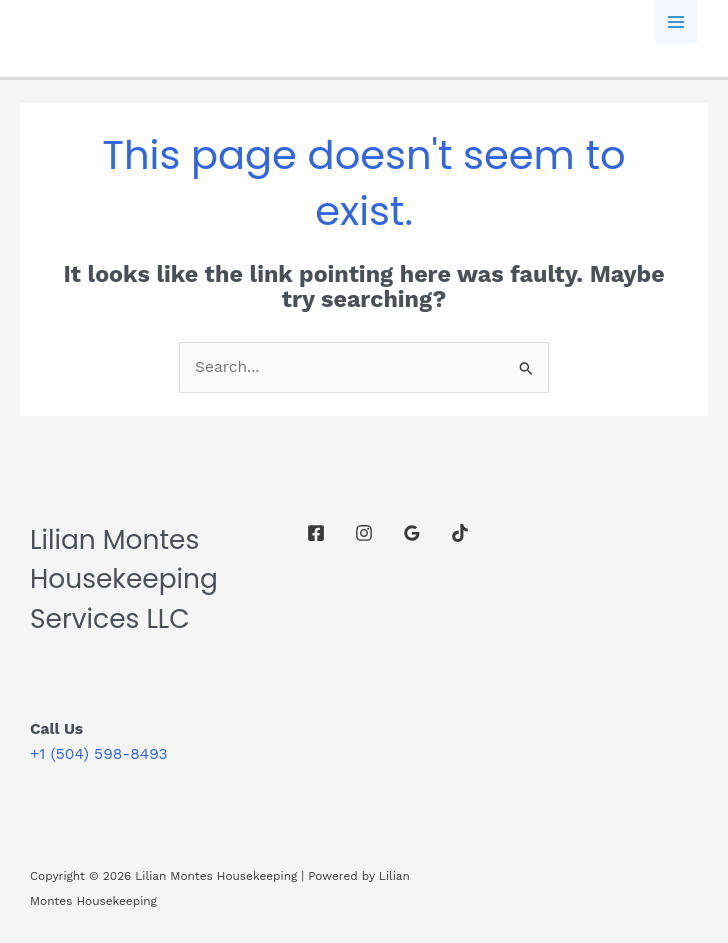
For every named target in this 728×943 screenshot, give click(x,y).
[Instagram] (364, 533)
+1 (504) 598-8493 (98, 754)
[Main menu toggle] (676, 21)
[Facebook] (316, 533)
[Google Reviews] (412, 533)
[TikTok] (460, 533)
